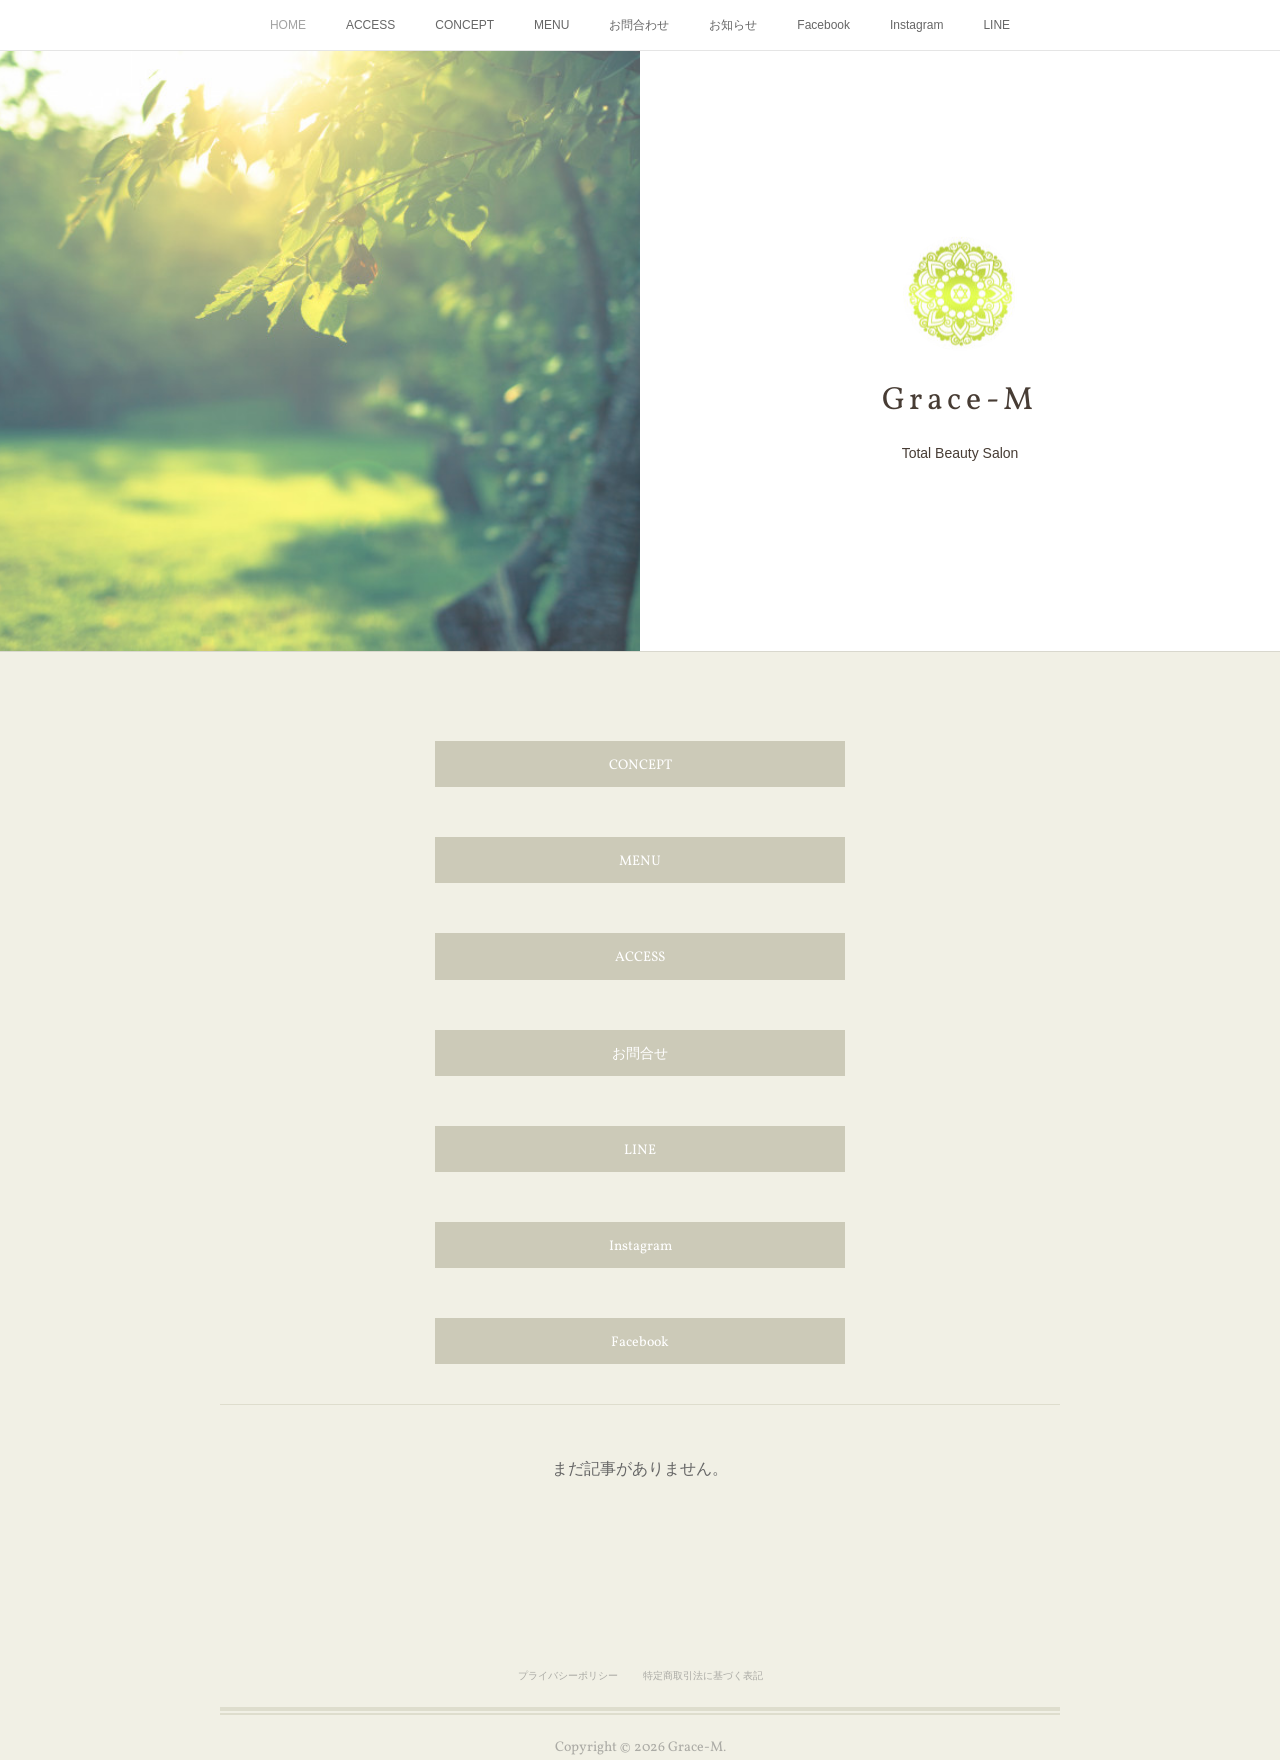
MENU (551, 25)
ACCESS (370, 25)
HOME (288, 25)
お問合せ (640, 1054)
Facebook (823, 25)
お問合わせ (639, 25)
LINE (996, 25)
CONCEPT (464, 25)
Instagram (916, 25)
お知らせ (733, 25)
